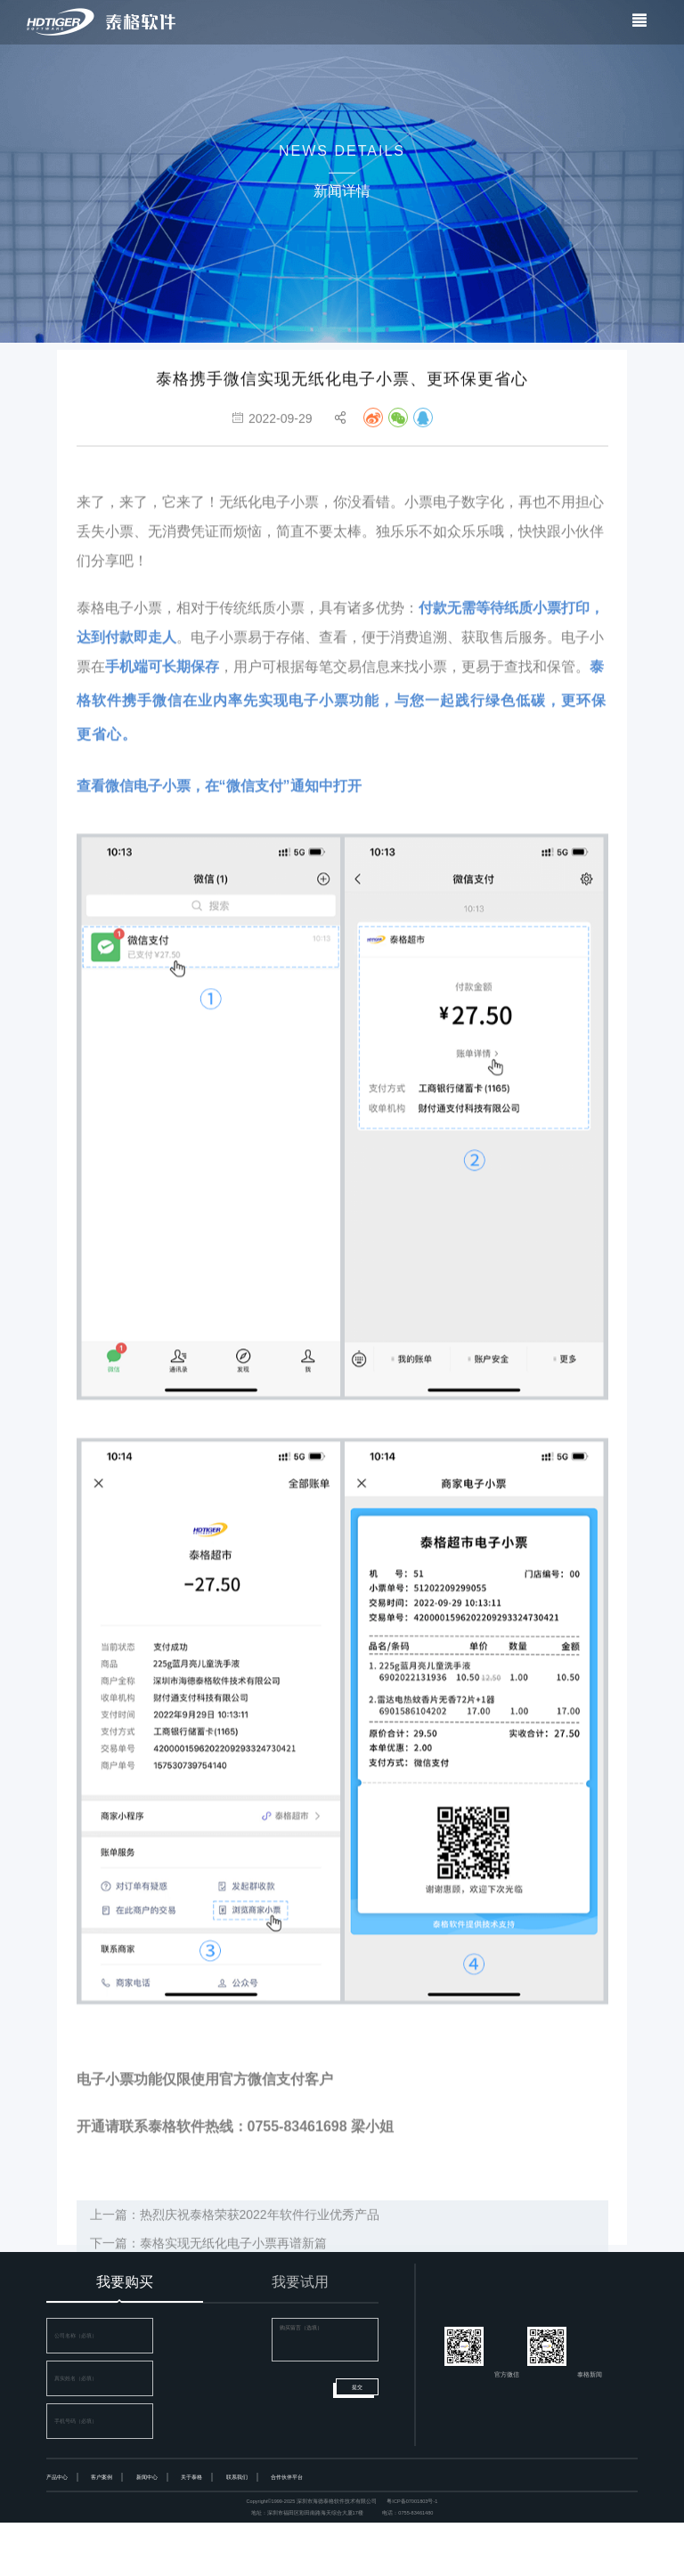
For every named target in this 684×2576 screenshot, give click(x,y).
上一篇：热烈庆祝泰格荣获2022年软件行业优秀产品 (234, 2231)
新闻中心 (147, 2477)
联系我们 (237, 2477)
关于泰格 (191, 2477)
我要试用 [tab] (300, 2281)
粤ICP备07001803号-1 (412, 2501)
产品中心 (57, 2477)
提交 (357, 2387)
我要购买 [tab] (124, 2281)
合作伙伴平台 (287, 2477)
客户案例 (101, 2477)
